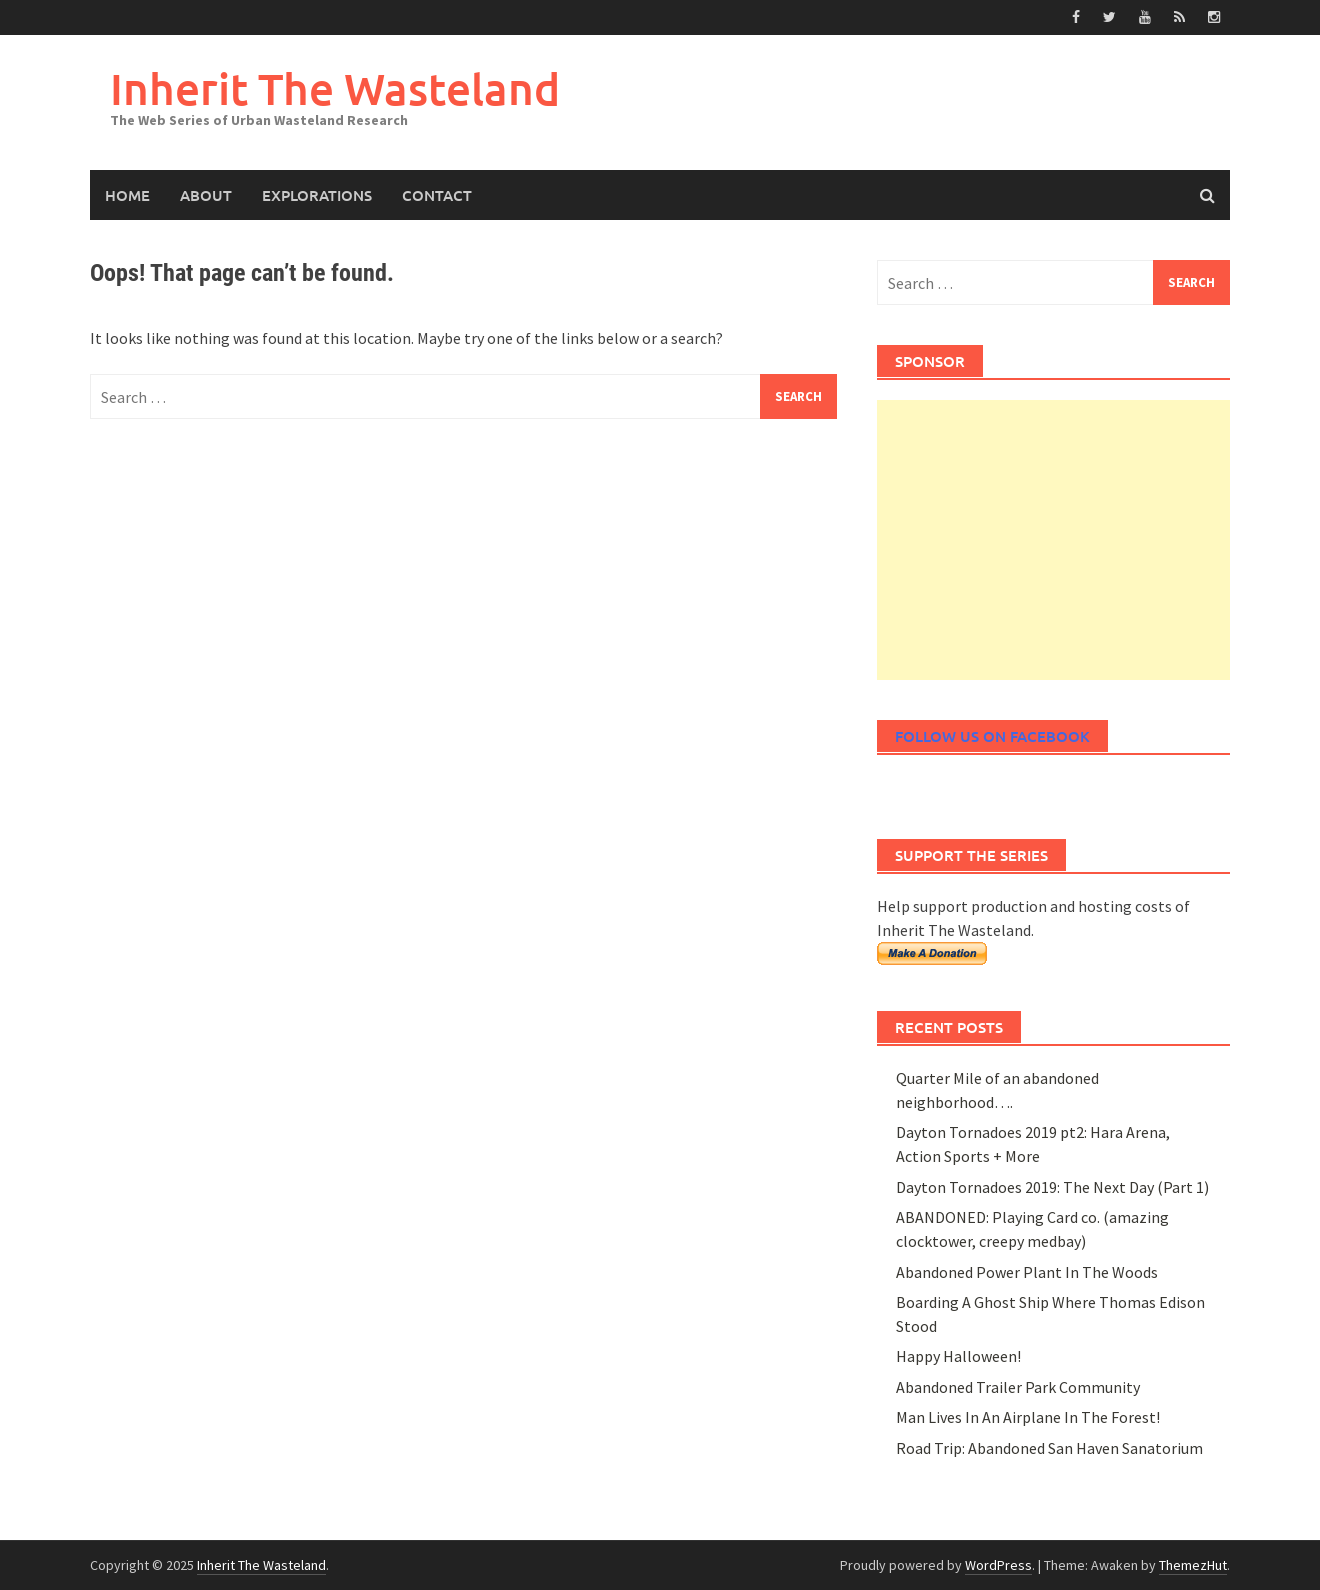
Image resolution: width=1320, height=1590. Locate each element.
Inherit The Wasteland (335, 88)
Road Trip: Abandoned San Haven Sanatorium (1049, 1448)
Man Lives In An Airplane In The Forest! (1028, 1417)
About (206, 195)
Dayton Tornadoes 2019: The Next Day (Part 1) (1052, 1187)
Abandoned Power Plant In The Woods (1027, 1272)
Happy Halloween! (958, 1356)
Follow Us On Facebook (992, 736)
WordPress (998, 1565)
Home (127, 195)
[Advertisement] (1053, 540)
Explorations (317, 195)
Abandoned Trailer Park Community (1018, 1387)
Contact (437, 195)
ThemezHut (1193, 1565)
